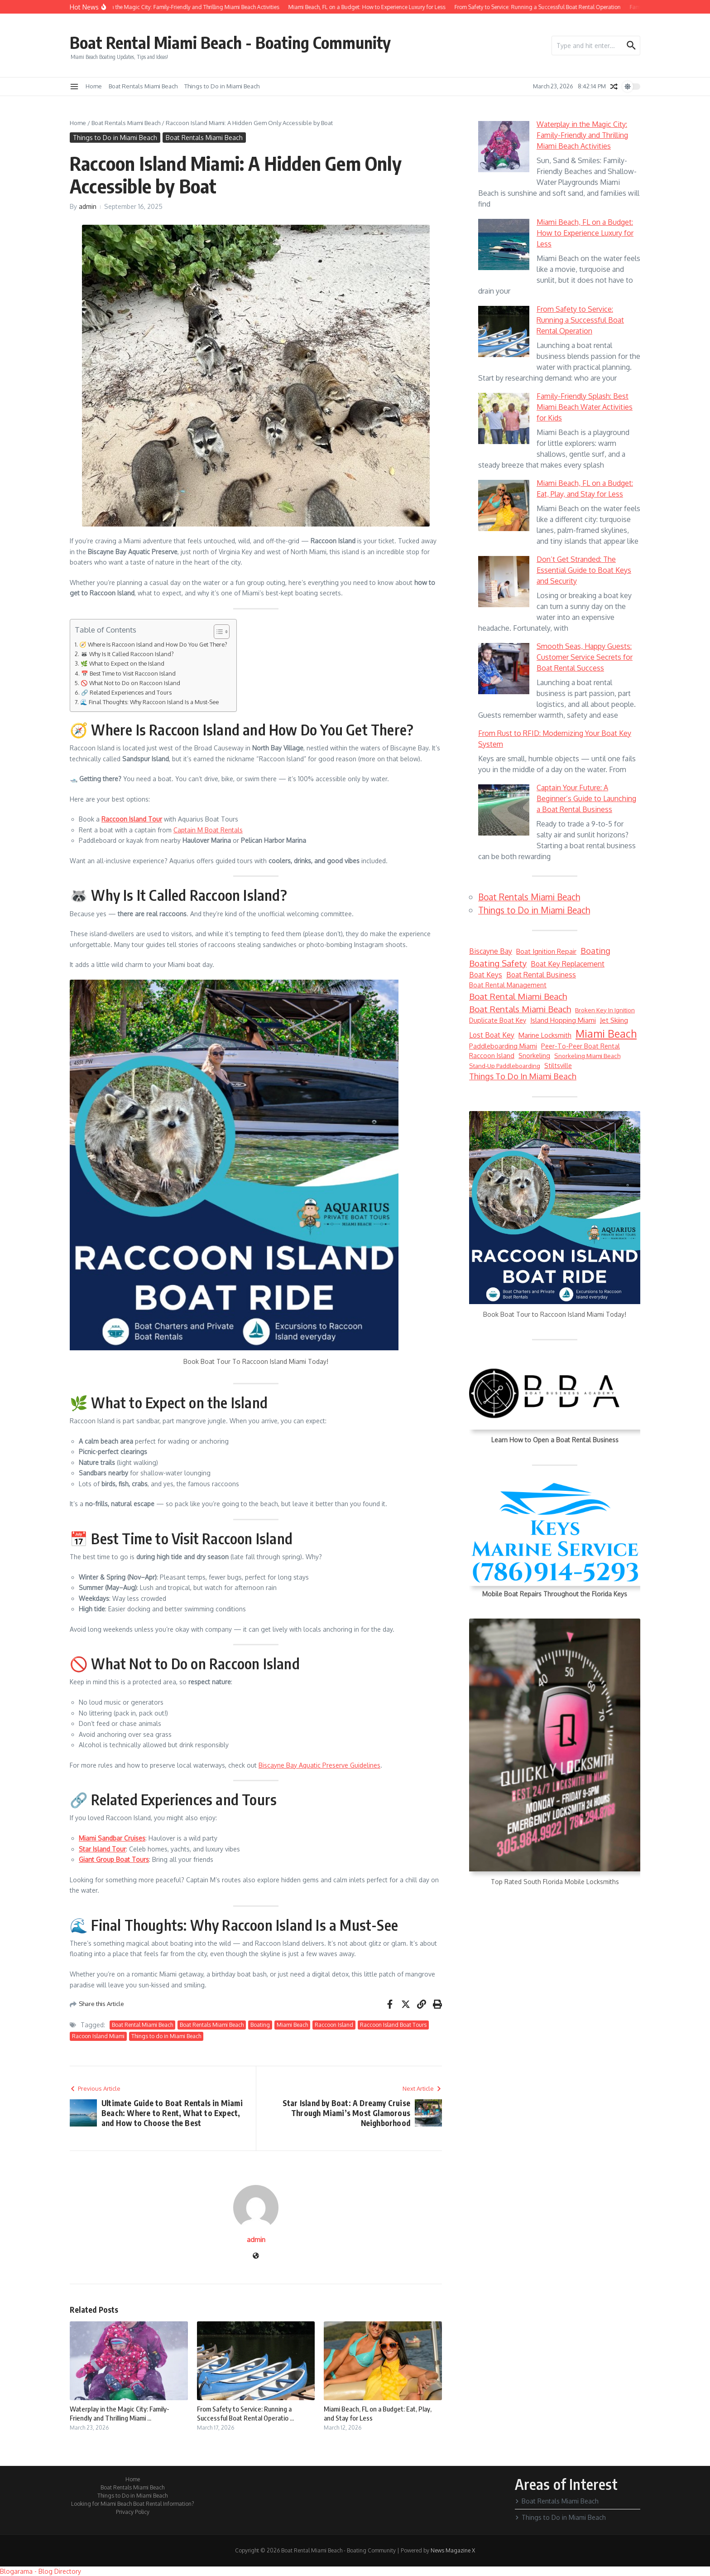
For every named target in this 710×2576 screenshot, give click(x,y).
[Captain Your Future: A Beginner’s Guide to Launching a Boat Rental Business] (503, 810)
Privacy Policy (132, 2511)
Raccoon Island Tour (131, 819)
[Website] (256, 2256)
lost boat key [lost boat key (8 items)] (491, 1034)
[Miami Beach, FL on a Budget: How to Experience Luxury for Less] (503, 244)
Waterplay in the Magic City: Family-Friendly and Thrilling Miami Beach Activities (582, 135)
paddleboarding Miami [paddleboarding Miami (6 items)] (503, 1046)
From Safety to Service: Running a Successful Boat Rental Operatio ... (245, 2413)
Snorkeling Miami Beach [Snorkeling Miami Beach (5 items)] (587, 1055)
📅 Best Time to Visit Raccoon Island (128, 673)
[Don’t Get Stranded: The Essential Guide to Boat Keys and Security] (503, 581)
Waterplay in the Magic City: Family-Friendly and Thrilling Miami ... (119, 2413)
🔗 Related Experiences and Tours (126, 692)
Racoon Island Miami (98, 2036)
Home (94, 86)
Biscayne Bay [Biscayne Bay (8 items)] (490, 951)
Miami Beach (292, 2024)
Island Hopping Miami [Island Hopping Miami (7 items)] (563, 1020)
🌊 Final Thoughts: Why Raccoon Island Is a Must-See (149, 702)
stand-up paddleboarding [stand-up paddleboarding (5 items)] (504, 1065)
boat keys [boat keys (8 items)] (485, 974)
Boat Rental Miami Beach (142, 2024)
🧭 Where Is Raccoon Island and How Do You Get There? (153, 644)
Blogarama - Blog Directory (40, 2571)
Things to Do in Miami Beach (221, 86)
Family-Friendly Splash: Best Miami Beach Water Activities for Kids (585, 406)
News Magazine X (453, 2550)
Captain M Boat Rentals (208, 830)
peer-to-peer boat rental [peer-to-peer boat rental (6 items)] (580, 1046)
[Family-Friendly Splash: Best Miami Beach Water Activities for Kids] (503, 418)
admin (87, 206)
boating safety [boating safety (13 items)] (498, 963)
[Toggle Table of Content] (217, 631)
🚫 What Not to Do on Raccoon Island (130, 682)
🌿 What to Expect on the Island (122, 663)
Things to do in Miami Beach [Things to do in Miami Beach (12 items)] (522, 1076)
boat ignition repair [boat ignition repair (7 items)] (546, 951)
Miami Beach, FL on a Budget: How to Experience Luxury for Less (585, 232)
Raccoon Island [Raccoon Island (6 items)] (491, 1055)
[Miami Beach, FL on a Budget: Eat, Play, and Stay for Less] (503, 505)
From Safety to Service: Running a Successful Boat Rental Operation (580, 319)
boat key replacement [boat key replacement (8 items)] (567, 963)
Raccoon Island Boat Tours (393, 2024)
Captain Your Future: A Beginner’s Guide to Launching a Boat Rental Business (586, 798)
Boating (260, 2024)
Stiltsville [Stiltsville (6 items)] (558, 1065)
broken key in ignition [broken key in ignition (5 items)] (605, 1010)
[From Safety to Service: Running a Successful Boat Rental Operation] (503, 331)
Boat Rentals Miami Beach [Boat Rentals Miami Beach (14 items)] (520, 1009)
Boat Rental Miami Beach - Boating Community (246, 41)
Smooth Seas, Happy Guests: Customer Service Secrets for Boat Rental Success (585, 657)
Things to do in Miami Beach (166, 2036)
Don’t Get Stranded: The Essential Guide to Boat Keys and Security (584, 570)
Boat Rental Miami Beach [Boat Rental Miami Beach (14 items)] (518, 996)
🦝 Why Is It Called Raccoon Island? (127, 653)
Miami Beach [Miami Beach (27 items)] (606, 1033)
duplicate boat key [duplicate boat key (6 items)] (497, 1020)
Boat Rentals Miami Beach (143, 86)
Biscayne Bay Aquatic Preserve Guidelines (319, 1765)
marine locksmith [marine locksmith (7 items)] (544, 1035)
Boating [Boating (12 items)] (595, 951)
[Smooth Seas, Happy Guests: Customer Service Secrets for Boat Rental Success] (503, 668)
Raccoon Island (334, 2024)
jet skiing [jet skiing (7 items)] (614, 1020)
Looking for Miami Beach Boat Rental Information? (132, 2503)
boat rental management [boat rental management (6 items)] (508, 985)
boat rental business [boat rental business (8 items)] (541, 974)
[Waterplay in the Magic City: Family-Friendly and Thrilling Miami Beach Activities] (503, 146)
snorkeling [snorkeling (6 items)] (534, 1055)
